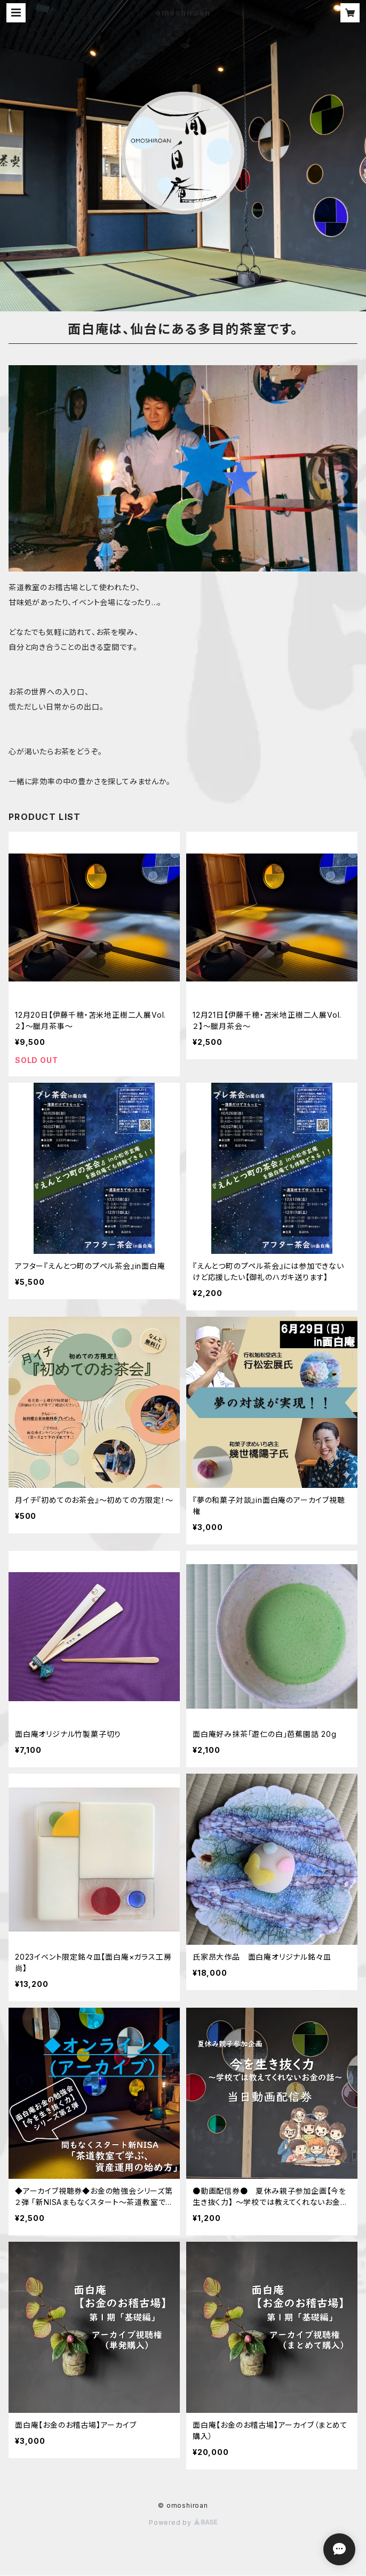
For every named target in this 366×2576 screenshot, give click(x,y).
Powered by (183, 2522)
